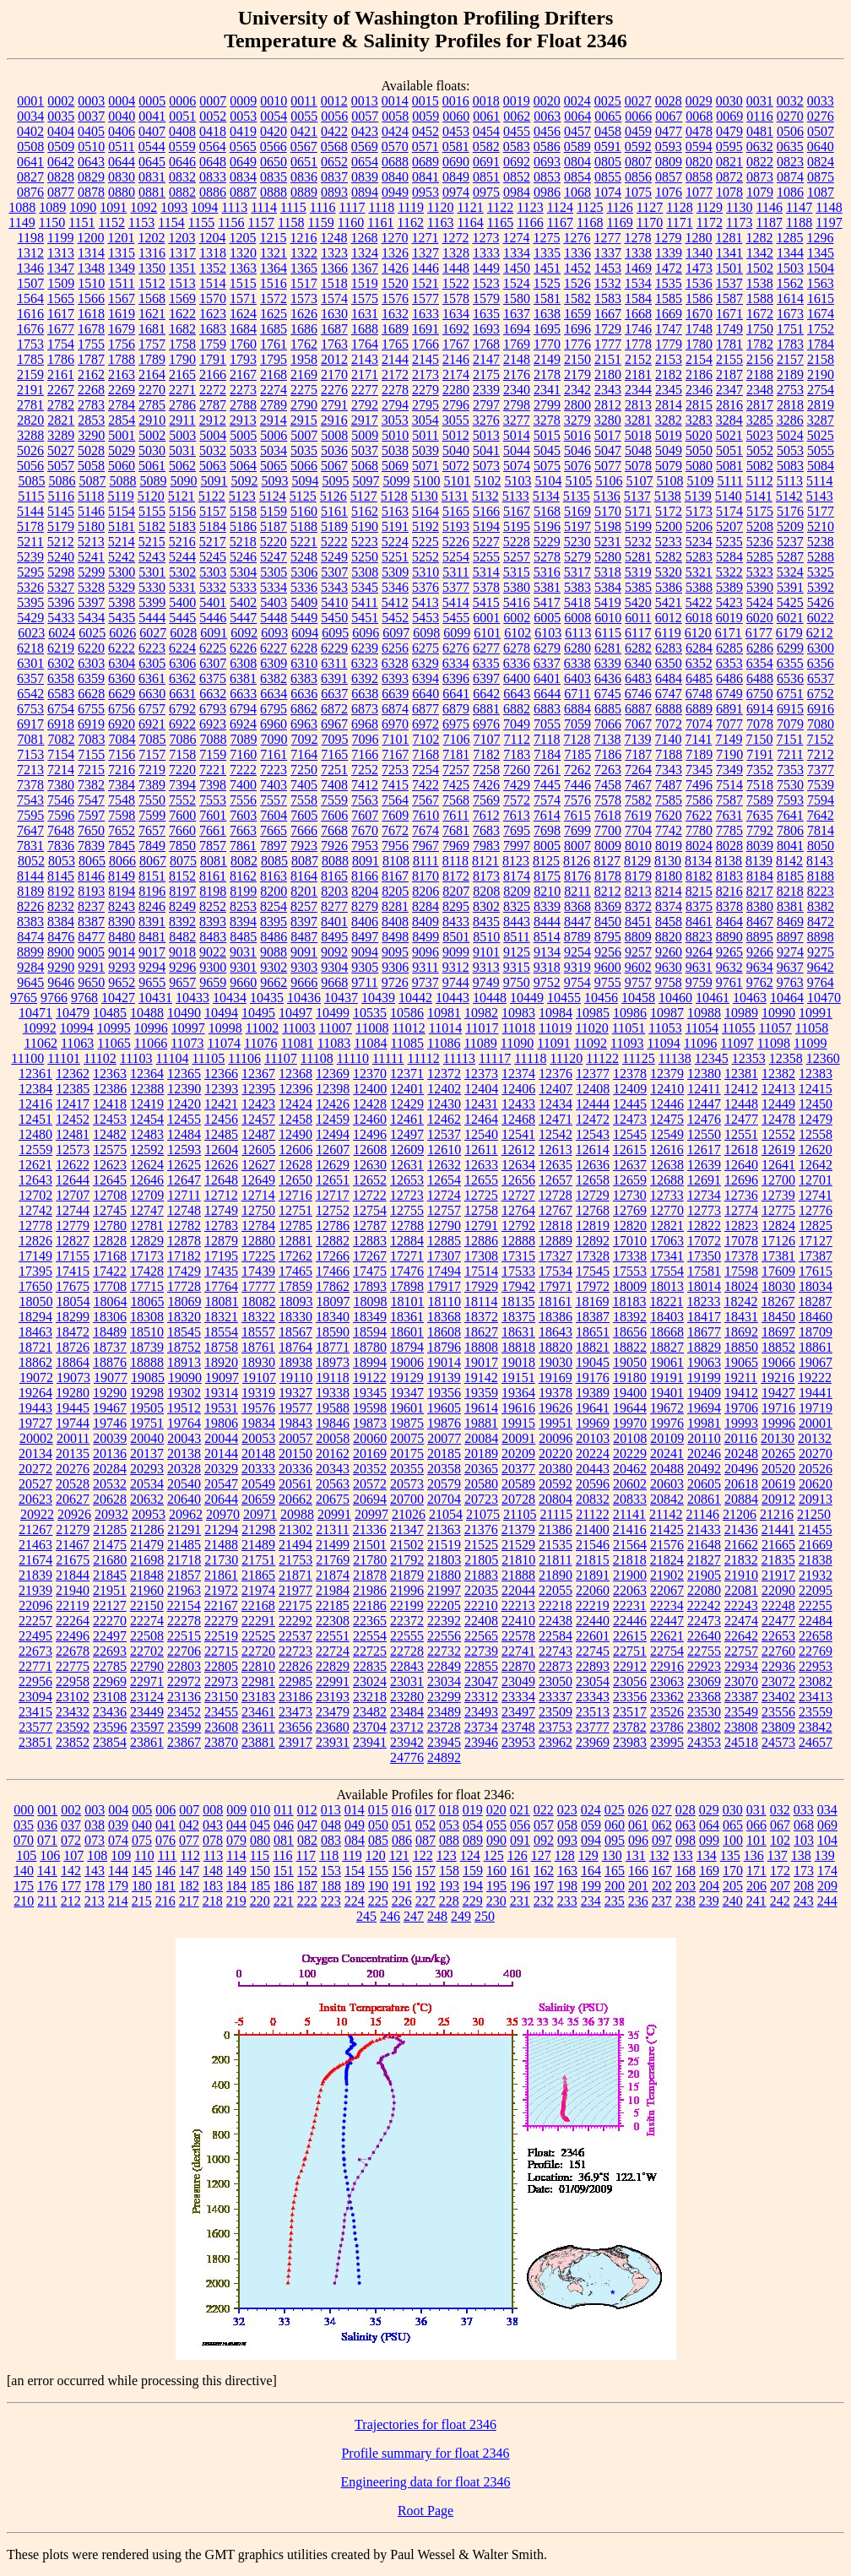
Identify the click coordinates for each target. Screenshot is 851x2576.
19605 (444, 1408)
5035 (303, 450)
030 (733, 1810)
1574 (334, 298)
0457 (577, 131)
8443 (516, 921)
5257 (516, 557)
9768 (84, 997)
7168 (425, 754)
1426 (395, 268)
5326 (30, 587)
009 (236, 1810)
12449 (778, 1104)
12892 (593, 1241)
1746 (638, 329)
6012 (668, 617)
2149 (547, 359)
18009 (630, 1286)
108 (97, 1855)
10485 (110, 1013)
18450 (778, 1317)
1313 (60, 253)
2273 (243, 389)
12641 (778, 1165)
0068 (699, 116)
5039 (425, 450)
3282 (668, 420)
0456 (547, 131)
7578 (607, 800)
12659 (630, 1180)
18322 (258, 1317)
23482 (370, 1712)
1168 (590, 222)
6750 (759, 693)
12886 (481, 1241)
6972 (425, 724)
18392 (630, 1317)
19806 (221, 1423)
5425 (790, 602)
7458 (607, 785)
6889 (699, 709)
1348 (91, 268)
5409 (303, 602)
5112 (759, 481)
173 (804, 1870)
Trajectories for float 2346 (425, 2424)
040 (142, 1825)
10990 (778, 1013)
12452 (72, 1119)
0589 (577, 146)
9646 (60, 982)
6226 (243, 648)
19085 (148, 1377)
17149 (35, 1256)
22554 (370, 1636)
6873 (364, 709)
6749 (729, 693)
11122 (602, 1058)
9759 (699, 982)
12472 (593, 1119)
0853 (547, 177)
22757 (741, 1651)
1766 (425, 344)
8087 (304, 861)
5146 (91, 511)
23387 (741, 1696)
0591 (607, 146)
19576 (258, 1408)
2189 (790, 374)
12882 (333, 1241)
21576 (667, 1544)
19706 (741, 1408)
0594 (699, 146)
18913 (184, 1362)
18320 (184, 1317)
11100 (27, 1058)
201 (638, 1886)
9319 (577, 967)
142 (71, 1870)
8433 (455, 921)
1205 (242, 237)
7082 (61, 739)
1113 (234, 207)
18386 (555, 1317)
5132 (485, 496)
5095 (335, 481)
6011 (638, 617)
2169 (303, 374)
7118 (547, 739)
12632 (444, 1165)
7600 (182, 815)
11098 (773, 1043)
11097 (736, 1043)
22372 (407, 1620)
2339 (486, 389)
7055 (547, 724)
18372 (481, 1317)
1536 (699, 283)
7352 (759, 769)
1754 (60, 344)
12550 (704, 1134)
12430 (444, 1104)
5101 (456, 481)
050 (378, 1825)
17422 (110, 1271)
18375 (518, 1317)
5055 (820, 450)
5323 (759, 572)
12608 (370, 1149)
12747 (147, 1210)
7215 (91, 769)
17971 (555, 1286)
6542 (30, 693)
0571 (425, 146)
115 (259, 1855)
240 (733, 1901)
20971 (260, 1514)
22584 (555, 1636)
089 (473, 1840)
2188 (759, 374)
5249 (334, 557)
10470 (824, 997)
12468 (518, 1119)
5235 (729, 541)
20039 (110, 1438)
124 (470, 1855)
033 (804, 1810)
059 (591, 1825)
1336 (577, 253)
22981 (258, 1681)
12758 (481, 1210)
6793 (212, 709)
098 (685, 1840)
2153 (668, 359)
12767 (555, 1210)
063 (685, 1825)
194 (473, 1886)
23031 (407, 1681)
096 (638, 1840)
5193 (455, 526)
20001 (815, 1423)
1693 (486, 329)
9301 (243, 967)
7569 (486, 800)
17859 (295, 1286)
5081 (729, 465)
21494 (295, 1544)
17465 (295, 1271)
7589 (759, 800)
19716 (778, 1408)
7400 (243, 785)
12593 (184, 1149)
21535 (555, 1544)
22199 (407, 1605)
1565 (60, 298)
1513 (182, 283)
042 (189, 1825)
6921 (151, 724)
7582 (638, 800)
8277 (334, 906)
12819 (593, 1225)
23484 (407, 1712)
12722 (370, 1195)
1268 (363, 237)
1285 (789, 237)
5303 (212, 572)
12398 (333, 1089)
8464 (729, 921)
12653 (407, 1180)
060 (614, 1825)
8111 (426, 861)
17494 (444, 1271)
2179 (577, 374)
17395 (35, 1271)
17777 (258, 1286)
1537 (729, 283)
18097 (333, 1301)
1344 (790, 253)
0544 (151, 146)
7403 (273, 785)
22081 (741, 1590)
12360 (823, 1058)
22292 (295, 1620)
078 (213, 1840)
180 (142, 1886)
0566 (273, 146)
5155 (151, 511)
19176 (593, 1377)
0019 (516, 101)
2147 (486, 359)
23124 (147, 1696)
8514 (547, 937)
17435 (221, 1271)
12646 (147, 1180)
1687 (334, 329)
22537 (295, 1636)
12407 (555, 1089)
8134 (698, 861)
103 (804, 1840)
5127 (363, 496)
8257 (303, 906)
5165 (455, 511)
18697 (778, 1332)
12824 (778, 1225)
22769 (815, 1651)
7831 (30, 845)
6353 (729, 663)
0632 (759, 146)
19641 (593, 1408)
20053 (258, 1438)
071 (47, 1840)
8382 (820, 906)
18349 (370, 1317)
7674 (425, 830)
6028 (183, 633)
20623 (35, 1499)
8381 (790, 906)
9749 (486, 982)
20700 (407, 1499)
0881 (151, 192)
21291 (184, 1529)
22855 (481, 1666)
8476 (60, 937)
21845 (110, 1575)
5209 (790, 526)
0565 (243, 146)
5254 (455, 557)
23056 (630, 1681)
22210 (481, 1605)
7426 (486, 785)
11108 (317, 1058)
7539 (820, 785)
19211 (740, 1377)
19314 (221, 1393)
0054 (273, 116)
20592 (555, 1484)
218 (213, 1901)
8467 (759, 921)
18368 (444, 1317)
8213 (638, 891)
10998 (225, 1028)
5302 (182, 572)
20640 (184, 1499)
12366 (221, 1073)
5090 (183, 481)
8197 (182, 891)
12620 (815, 1149)
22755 (704, 1651)
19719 (815, 1408)
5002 (151, 435)
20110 (703, 1438)
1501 (729, 268)
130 (612, 1855)
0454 (486, 131)
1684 (243, 329)
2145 (425, 359)
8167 (395, 876)
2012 (334, 359)
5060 (121, 465)
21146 (702, 1514)
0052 (212, 116)
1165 (500, 222)
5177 (820, 511)
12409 (630, 1089)
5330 (151, 587)
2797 (486, 405)
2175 (486, 374)
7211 (790, 754)
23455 (221, 1712)
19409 (704, 1393)
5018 (638, 435)
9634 (759, 967)
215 (142, 1901)
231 (520, 1901)
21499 (333, 1544)
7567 (425, 800)
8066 (122, 861)
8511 (516, 937)
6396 (455, 678)
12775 (778, 1210)
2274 (273, 389)
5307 (334, 572)
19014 (444, 1362)
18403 (667, 1317)
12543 (593, 1134)
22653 (778, 1636)
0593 (668, 146)
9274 (790, 952)
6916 (820, 709)
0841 (425, 177)
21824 (667, 1560)
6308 (243, 663)
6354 (759, 663)
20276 (72, 1469)
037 (71, 1825)
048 (331, 1825)
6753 (30, 709)
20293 (147, 1469)
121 (399, 1855)
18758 (221, 1347)
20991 (334, 1514)
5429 (30, 617)
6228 (303, 648)
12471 (555, 1119)
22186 (370, 1605)
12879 (221, 1241)
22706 (184, 1651)
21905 (704, 1575)
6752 (820, 693)
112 (189, 1855)
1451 (547, 268)
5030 (151, 450)
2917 (364, 420)
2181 (638, 374)
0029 (699, 101)
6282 (638, 648)
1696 (577, 329)
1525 (547, 283)
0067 (668, 116)
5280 (607, 557)
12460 (370, 1119)
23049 (518, 1681)
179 (118, 1886)
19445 (72, 1408)
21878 (370, 1575)
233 (567, 1901)
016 (402, 1810)
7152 (819, 739)
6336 (516, 663)
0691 (486, 162)
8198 (212, 891)
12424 (295, 1104)
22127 (110, 1605)
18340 (333, 1317)
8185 (790, 876)
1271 (424, 237)
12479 (815, 1119)
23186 (295, 1696)
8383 (30, 921)
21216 (777, 1514)
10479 (72, 1013)
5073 (486, 465)
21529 (518, 1544)
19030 (555, 1362)
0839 (364, 177)
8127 (607, 861)
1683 (212, 329)
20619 (778, 1484)
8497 (364, 937)
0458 (607, 131)
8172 (455, 876)
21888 (518, 1575)
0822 (759, 162)
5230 (577, 541)
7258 (486, 769)
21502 (407, 1544)
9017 (151, 952)
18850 (741, 1347)
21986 (370, 1590)
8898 (820, 937)
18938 (295, 1362)
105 (26, 1855)
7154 (60, 754)
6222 (121, 648)
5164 (425, 511)
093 (567, 1840)
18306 (110, 1317)
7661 (212, 830)
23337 (555, 1696)
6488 (759, 678)
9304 (334, 967)
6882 (516, 709)
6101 (487, 633)
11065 (113, 1043)
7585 (668, 800)
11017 (481, 1028)
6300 (820, 648)
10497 (295, 1013)
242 (780, 1901)
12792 (518, 1225)
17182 (184, 1256)
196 (520, 1886)
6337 (547, 663)
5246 (243, 557)
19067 (815, 1362)
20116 (740, 1438)
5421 (668, 602)
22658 (815, 1636)
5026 (30, 450)
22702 (147, 1651)
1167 (560, 222)
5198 (607, 526)
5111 (730, 481)
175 (24, 1886)
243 (804, 1901)
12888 (518, 1241)
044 (236, 1825)
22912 (630, 1666)
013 (331, 1810)
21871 (295, 1575)
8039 (759, 845)
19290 (110, 1393)
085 (378, 1840)
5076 (577, 465)
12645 (110, 1180)
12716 (295, 1195)
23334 (518, 1696)
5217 (212, 541)
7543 (30, 800)
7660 (182, 830)
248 (437, 1916)
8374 (668, 906)
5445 (182, 617)
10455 (564, 997)
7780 (699, 830)
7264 (638, 769)
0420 (273, 131)
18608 (444, 1332)
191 (402, 1886)
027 (662, 1810)
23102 (72, 1696)
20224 (593, 1453)
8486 (273, 937)
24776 (407, 1757)
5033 (243, 450)
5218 (243, 541)
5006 (273, 435)
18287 (815, 1301)
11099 (810, 1043)
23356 (630, 1696)
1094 (204, 207)
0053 (243, 116)
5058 (91, 465)
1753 (30, 344)
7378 (30, 785)
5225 (425, 541)
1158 (291, 222)
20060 (370, 1438)
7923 (303, 845)
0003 (91, 101)
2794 (395, 405)
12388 (147, 1089)
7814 (820, 830)
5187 (273, 526)
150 (260, 1870)
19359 (481, 1393)
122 (423, 1855)
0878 (91, 192)
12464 (481, 1119)
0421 (303, 131)
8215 (699, 891)
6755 (91, 709)
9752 (547, 982)
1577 (425, 298)
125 (494, 1855)
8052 (31, 861)
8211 (577, 891)
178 (94, 1886)
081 (284, 1840)
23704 (370, 1727)
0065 (607, 116)
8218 (790, 891)
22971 (147, 1681)
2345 (668, 389)
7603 (243, 815)
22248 (778, 1605)
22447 (667, 1620)
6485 (699, 678)
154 (354, 1870)
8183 (729, 876)
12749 (221, 1210)
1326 (395, 253)
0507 (820, 131)
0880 (121, 192)
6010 (607, 617)
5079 (668, 465)
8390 (121, 921)
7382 (91, 785)
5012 (455, 435)
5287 (790, 557)
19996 (778, 1423)
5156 (182, 511)
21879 (407, 1575)
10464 (787, 997)
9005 (91, 952)
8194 (121, 891)
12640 (741, 1165)
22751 (630, 1651)
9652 (121, 982)
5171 (638, 511)
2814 (668, 405)
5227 (486, 541)
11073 (187, 1043)
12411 (703, 1089)
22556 (444, 1636)
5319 (638, 572)
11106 (244, 1058)
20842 (667, 1499)
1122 (500, 207)
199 (591, 1886)
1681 (151, 329)
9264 (699, 952)
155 (378, 1870)
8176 (577, 876)
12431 (481, 1104)
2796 (455, 405)
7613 (516, 815)
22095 (815, 1590)
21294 (221, 1529)
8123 (515, 861)
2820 (30, 420)
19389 (593, 1393)
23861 (147, 1742)
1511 (121, 283)
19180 (630, 1377)
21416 (630, 1529)
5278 (547, 557)
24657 (815, 1742)
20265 (778, 1453)
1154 (171, 222)
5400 (182, 602)
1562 (790, 283)
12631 (407, 1165)
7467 (638, 785)
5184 (212, 526)
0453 (455, 131)
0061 (486, 116)
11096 (700, 1043)
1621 (151, 313)
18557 (258, 1332)
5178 (30, 526)
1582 (577, 298)
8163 (273, 876)
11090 (517, 1043)
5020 (699, 435)
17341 (667, 1256)
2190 (820, 374)
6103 (547, 633)
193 (449, 1886)
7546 (60, 800)
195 (496, 1886)
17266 (333, 1256)
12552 (778, 1134)
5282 (668, 557)
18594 (370, 1332)
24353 (704, 1742)
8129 (637, 861)
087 (425, 1840)
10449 (527, 997)
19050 (630, 1362)
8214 (668, 891)
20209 (518, 1453)
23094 (35, 1696)
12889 (555, 1241)
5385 (638, 587)
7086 (183, 739)
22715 (221, 1651)
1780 (699, 344)
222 (307, 1901)
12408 (593, 1089)
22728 (407, 1651)
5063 (212, 465)
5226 (455, 541)
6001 (486, 617)
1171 (679, 222)
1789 (151, 359)
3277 (516, 420)
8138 (728, 861)
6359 (91, 678)
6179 (789, 633)
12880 (258, 1241)
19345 (370, 1393)
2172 (395, 374)
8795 (607, 937)
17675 (72, 1286)
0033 (820, 101)
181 (165, 1886)
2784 (121, 405)
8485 (243, 937)
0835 (273, 177)
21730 (221, 1560)
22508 (147, 1636)
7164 (303, 754)
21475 (110, 1544)
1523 (486, 283)
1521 (425, 283)
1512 (151, 283)
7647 (30, 830)
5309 (395, 572)
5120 (151, 496)
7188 (668, 754)
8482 (182, 937)
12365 (184, 1073)
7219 (151, 769)
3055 (455, 420)
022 (544, 1810)
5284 (729, 557)
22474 (741, 1620)
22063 (630, 1590)
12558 (815, 1134)
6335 (486, 663)
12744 (72, 1210)
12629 (333, 1165)
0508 (30, 146)
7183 (516, 754)
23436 (110, 1712)
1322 (303, 253)
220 (260, 1901)
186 (284, 1886)
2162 (91, 374)
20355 (407, 1469)
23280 (407, 1696)
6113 (578, 633)
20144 (221, 1453)
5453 (425, 617)
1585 (668, 298)
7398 (212, 785)
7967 (425, 845)
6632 (212, 693)
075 (142, 1840)
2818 (790, 405)
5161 (334, 511)
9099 (455, 952)
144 (118, 1870)
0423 (364, 131)
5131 (455, 496)
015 (378, 1810)
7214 (60, 769)
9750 (516, 982)
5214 (121, 541)
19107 (259, 1377)
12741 (815, 1195)
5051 (729, 450)
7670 (364, 830)
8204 (364, 891)
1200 (90, 237)
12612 (518, 1149)
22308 (333, 1620)
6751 (790, 693)
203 (685, 1886)
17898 (407, 1286)
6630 (151, 693)
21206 (739, 1514)
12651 (333, 1180)
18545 (184, 1332)
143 (94, 1870)
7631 (729, 815)
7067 (638, 724)
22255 (815, 1605)
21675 (72, 1560)
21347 (407, 1529)
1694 (516, 329)
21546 (593, 1544)
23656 (295, 1727)
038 (94, 1825)
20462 (630, 1469)
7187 (638, 754)
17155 (72, 1256)
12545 (630, 1134)
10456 (601, 997)
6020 (759, 617)
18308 (147, 1317)
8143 (819, 861)
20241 (667, 1453)
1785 (30, 359)
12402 (444, 1089)
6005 (547, 617)
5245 (212, 557)
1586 (699, 298)
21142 (665, 1514)
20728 (518, 1499)
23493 (481, 1712)
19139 (444, 1377)
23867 (184, 1742)
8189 (30, 891)
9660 (243, 982)
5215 (151, 541)
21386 (555, 1529)
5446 (212, 617)
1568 (151, 298)
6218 (30, 648)
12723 (407, 1195)
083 (331, 1840)
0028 (668, 101)
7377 (820, 769)
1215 (272, 237)
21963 (184, 1590)
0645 (151, 162)
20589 (518, 1484)
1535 (668, 283)
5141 (758, 496)
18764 (295, 1347)
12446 (667, 1104)
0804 (577, 162)
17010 (630, 1241)
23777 (593, 1727)
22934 (741, 1666)
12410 (667, 1089)
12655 (481, 1180)
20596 (593, 1484)
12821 (667, 1225)
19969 (593, 1423)
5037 (364, 450)
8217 (759, 891)
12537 (444, 1134)
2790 (303, 405)
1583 (607, 298)
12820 (630, 1225)
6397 (486, 678)
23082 (815, 1681)
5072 (455, 465)
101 (756, 1840)
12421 (221, 1104)
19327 (295, 1393)
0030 (729, 101)
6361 (151, 678)
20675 (333, 1499)
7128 (576, 739)
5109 (699, 481)
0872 (729, 177)
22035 (481, 1590)
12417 (72, 1104)
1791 (212, 359)
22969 (110, 1681)
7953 (364, 845)
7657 (151, 830)
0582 (486, 146)
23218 (370, 1696)
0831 (151, 177)
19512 (184, 1408)
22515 (184, 1636)
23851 (35, 1742)
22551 (333, 1636)
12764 (518, 1210)
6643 (516, 693)
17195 (221, 1256)
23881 (258, 1742)
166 (638, 1870)
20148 (258, 1453)
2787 (212, 405)
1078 (729, 192)
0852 (516, 177)
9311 (425, 967)
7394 (182, 785)
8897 (790, 937)
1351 (182, 268)
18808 (481, 1347)
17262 (295, 1256)
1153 (141, 222)
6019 (729, 617)
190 (378, 1886)
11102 (100, 1058)
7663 (243, 830)
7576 (577, 800)
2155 (729, 359)
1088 (21, 207)
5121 (181, 496)
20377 (518, 1469)
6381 (243, 678)
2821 (60, 420)
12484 (184, 1134)
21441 (778, 1529)
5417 (547, 602)
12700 (778, 1180)
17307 (444, 1256)
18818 (518, 1347)
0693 (547, 162)
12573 (72, 1149)
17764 (221, 1286)
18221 (666, 1301)
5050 (699, 450)
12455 (184, 1119)
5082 (759, 465)
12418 (110, 1104)
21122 (592, 1514)
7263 (607, 769)
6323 (364, 663)
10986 (630, 1013)
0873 (759, 177)
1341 (729, 253)
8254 (273, 906)
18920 (221, 1362)
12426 (333, 1104)
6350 (668, 663)
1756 (121, 344)
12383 (815, 1073)
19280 (72, 1393)
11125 (638, 1058)
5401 (212, 602)
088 (449, 1840)
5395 (30, 602)
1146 (769, 207)
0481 (759, 131)
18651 (593, 1332)
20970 (223, 1514)
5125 (303, 496)
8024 (699, 845)
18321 (221, 1317)
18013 (667, 1286)
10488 (147, 1013)
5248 (303, 557)
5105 (578, 481)
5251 (395, 557)
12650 (295, 1180)
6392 (364, 678)
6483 (638, 678)
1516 (273, 283)
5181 (121, 526)
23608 (221, 1727)
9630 (668, 967)
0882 (182, 192)
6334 (455, 663)
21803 (444, 1560)
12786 (333, 1225)
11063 (77, 1043)
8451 (638, 921)
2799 (547, 405)
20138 (184, 1453)
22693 (110, 1651)
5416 (516, 602)
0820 (699, 162)
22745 (593, 1651)
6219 (60, 648)
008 (213, 1810)
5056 (30, 465)
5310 (425, 572)
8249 (182, 906)
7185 (577, 754)
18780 (370, 1347)
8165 (334, 876)
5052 (759, 450)
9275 (820, 952)
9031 (243, 952)
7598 (121, 815)
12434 (555, 1104)
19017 (481, 1362)
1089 (52, 207)
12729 (593, 1195)
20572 (370, 1484)
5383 (577, 587)
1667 (607, 313)
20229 (630, 1453)
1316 (151, 253)
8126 (576, 861)
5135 (576, 496)
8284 (425, 906)
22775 (72, 1666)
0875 (820, 177)
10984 (555, 1013)
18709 (815, 1332)
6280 (577, 648)
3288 (30, 435)
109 (121, 1855)
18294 (35, 1317)
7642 (820, 815)
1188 (799, 222)
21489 (258, 1544)
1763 (334, 344)
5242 (121, 557)
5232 (638, 541)
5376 (425, 587)
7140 (667, 739)
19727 (35, 1423)
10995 (114, 1028)
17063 (667, 1241)
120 (376, 1855)
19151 (518, 1377)
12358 (786, 1058)
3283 (699, 420)
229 (473, 1901)
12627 (258, 1165)
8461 (699, 921)
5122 (211, 496)
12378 (630, 1073)
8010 (638, 845)
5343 (334, 587)
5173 (699, 511)
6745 (607, 693)
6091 (213, 633)
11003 (298, 1028)
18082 (259, 1301)
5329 (121, 587)
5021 (729, 435)
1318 (212, 253)
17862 (333, 1286)
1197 (829, 222)
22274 (147, 1620)
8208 (486, 891)
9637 (790, 967)
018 (449, 1810)
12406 (518, 1089)
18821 (593, 1347)
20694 (370, 1499)
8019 (668, 845)
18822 (630, 1347)
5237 (790, 541)
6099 (456, 633)
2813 (638, 405)
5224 (395, 541)
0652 (334, 162)
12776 (815, 1210)
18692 (741, 1332)
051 (402, 1825)
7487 (668, 785)
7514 (729, 785)
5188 (303, 526)
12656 (518, 1180)
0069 (729, 116)
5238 (820, 541)
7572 (516, 800)
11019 (555, 1028)
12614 (593, 1149)
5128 (394, 496)
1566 (91, 298)
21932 (815, 1575)
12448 (741, 1104)
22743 (555, 1651)
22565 (481, 1636)
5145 (60, 511)
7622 (699, 815)
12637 (630, 1165)
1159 (320, 222)
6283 (668, 648)
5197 (577, 526)
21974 (258, 1590)
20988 (297, 1514)
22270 (110, 1620)
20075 (407, 1438)
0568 (334, 146)
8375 (699, 906)
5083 (790, 465)
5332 (212, 587)
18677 (704, 1332)
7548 (121, 800)
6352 (699, 663)
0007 (212, 101)
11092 (590, 1043)
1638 (547, 313)
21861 (221, 1575)
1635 (486, 313)
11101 (63, 1058)
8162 (243, 876)
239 (709, 1901)
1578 (455, 298)
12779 (72, 1225)
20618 (741, 1484)
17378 (741, 1256)
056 (520, 1825)
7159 (212, 754)
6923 (212, 724)
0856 (638, 177)
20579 (444, 1484)
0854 (577, 177)
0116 (759, 116)
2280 (455, 389)
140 (24, 1870)
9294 (151, 967)
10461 (712, 997)
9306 (395, 967)
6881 (486, 709)
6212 (819, 633)
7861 (243, 845)
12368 (295, 1073)
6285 (729, 648)
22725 (370, 1651)
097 (662, 1840)
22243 (741, 1605)
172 (780, 1870)
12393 (221, 1089)
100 (733, 1840)
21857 (184, 1575)
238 (685, 1901)
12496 (370, 1134)
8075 (183, 861)
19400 (630, 1393)
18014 (704, 1286)
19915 (518, 1423)
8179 (638, 876)
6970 (395, 724)
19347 (407, 1393)
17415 (72, 1271)
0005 (151, 101)
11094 (663, 1043)
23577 (35, 1727)
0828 (60, 177)
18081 (222, 1301)
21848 (147, 1575)
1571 (243, 298)
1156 (231, 222)
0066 (638, 116)
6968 (364, 724)
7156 (121, 754)
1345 (820, 253)
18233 (703, 1301)
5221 (303, 541)
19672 (667, 1408)
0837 (334, 177)
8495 (334, 937)
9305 (364, 967)
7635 (759, 815)
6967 (334, 724)
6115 (608, 633)
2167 (243, 374)
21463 (35, 1544)
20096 (555, 1438)
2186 (699, 374)
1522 (455, 283)
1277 (607, 237)
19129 (407, 1377)
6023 (31, 633)
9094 (364, 952)
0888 (273, 192)
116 (282, 1855)
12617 (704, 1149)
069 (827, 1825)
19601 (407, 1408)
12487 (258, 1134)
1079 (759, 192)
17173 (147, 1256)
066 (756, 1825)
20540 (184, 1484)
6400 (516, 678)
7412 (364, 785)
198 (567, 1886)
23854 (110, 1742)
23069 (704, 1681)
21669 (815, 1544)
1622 (182, 313)
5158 (243, 511)
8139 (758, 861)
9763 (790, 982)
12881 (295, 1241)
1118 (381, 207)
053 (449, 1825)
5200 (668, 526)
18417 (704, 1317)
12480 (35, 1134)
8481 (151, 937)
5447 (243, 617)
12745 (110, 1210)
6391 (334, 678)
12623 (110, 1165)
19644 (630, 1408)
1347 (60, 268)
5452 (395, 617)
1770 (547, 344)
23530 (704, 1712)
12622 (72, 1165)
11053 (664, 1028)
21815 (593, 1560)
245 (366, 1916)
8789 (577, 937)
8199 (243, 891)
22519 (221, 1636)
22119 (72, 1605)
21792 (407, 1560)
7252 (364, 769)
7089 (243, 739)
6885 (607, 709)
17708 (110, 1286)
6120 (698, 633)
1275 (546, 237)
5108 (669, 481)
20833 (630, 1499)
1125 (590, 207)
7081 (31, 739)
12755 (407, 1210)
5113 (790, 481)
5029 (121, 450)
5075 (547, 465)
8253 (243, 906)
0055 (303, 116)
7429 (516, 785)
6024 (61, 633)
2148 (516, 359)
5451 (364, 617)
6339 (607, 663)
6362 (182, 678)
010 (260, 1810)
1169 (619, 222)
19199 (704, 1377)
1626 (303, 313)
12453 (110, 1119)
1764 (364, 344)
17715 (147, 1286)
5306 (303, 572)
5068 (364, 465)
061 (638, 1825)
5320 (668, 572)
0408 (182, 131)
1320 (243, 253)
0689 (425, 162)
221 (284, 1901)
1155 (201, 222)
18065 (148, 1301)
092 (544, 1840)
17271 (407, 1256)
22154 (184, 1605)
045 (260, 1825)
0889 (303, 192)
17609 (778, 1271)
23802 (704, 1727)
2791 (334, 405)
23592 (72, 1727)
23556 (778, 1712)
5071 (425, 465)
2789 (273, 405)
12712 (221, 1195)
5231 (607, 541)
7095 (335, 739)
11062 (40, 1043)
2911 (182, 420)
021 (520, 1810)
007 (189, 1810)
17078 (741, 1241)
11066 (150, 1043)
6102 (517, 633)
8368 (577, 906)
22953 (815, 1666)
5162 (364, 511)
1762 (303, 344)
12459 (333, 1119)
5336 (303, 587)
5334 (273, 587)
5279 (577, 557)
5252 (425, 557)
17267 (370, 1256)
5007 (303, 435)
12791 (481, 1225)
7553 (212, 800)
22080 (704, 1590)
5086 (61, 481)
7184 (547, 754)
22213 (518, 1605)
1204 (211, 237)
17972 (593, 1286)
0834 (243, 177)
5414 (455, 602)
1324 (364, 253)
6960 (273, 724)
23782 (630, 1727)
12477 (741, 1119)
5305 (273, 572)
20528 (72, 1484)
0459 (638, 131)
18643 (555, 1332)
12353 (749, 1058)
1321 (273, 253)
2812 (607, 405)
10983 (518, 1013)
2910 (151, 420)
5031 (182, 450)
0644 (121, 162)
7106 (456, 739)
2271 (182, 389)
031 (756, 1810)
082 (307, 1840)
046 (284, 1825)
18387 (593, 1317)
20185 (444, 1453)
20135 (72, 1453)
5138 (667, 496)
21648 (704, 1544)
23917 (295, 1742)
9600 (607, 967)
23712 (407, 1727)
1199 (60, 237)
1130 (739, 207)
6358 (60, 678)
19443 (35, 1408)
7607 (364, 815)
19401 (667, 1393)
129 (588, 1855)
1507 (30, 283)
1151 (81, 222)
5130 (424, 496)
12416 (35, 1104)
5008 (334, 435)
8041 (790, 845)
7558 (303, 800)
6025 (92, 633)
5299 (91, 572)
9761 (729, 982)
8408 (395, 921)
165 (614, 1870)
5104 (547, 481)
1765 (395, 344)
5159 (273, 511)
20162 (333, 1453)
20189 (481, 1453)
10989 (741, 1013)
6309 (273, 663)
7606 (334, 815)
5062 (182, 465)
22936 (778, 1666)
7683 (486, 830)
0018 (486, 101)
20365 (481, 1469)
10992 (40, 1028)
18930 (258, 1362)
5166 (486, 511)
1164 (470, 222)
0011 (303, 101)
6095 (335, 633)
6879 (455, 709)
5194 (486, 526)
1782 (759, 344)
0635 (790, 146)
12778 (35, 1225)
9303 (303, 967)
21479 (147, 1544)
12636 (593, 1165)
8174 (516, 876)
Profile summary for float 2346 (425, 2453)
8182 (699, 876)
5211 (30, 541)
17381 (778, 1256)
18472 (72, 1332)
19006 (407, 1362)
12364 (147, 1073)
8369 (607, 906)
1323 (334, 253)
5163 (395, 511)
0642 (60, 162)
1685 (273, 329)
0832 (182, 177)
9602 (638, 967)
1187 (769, 222)
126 (517, 1855)
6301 (30, 663)
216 (165, 1901)
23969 (593, 1742)
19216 (777, 1377)
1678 (91, 329)
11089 (479, 1043)
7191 (759, 754)
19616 (518, 1408)
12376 (555, 1073)
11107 (280, 1058)
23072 (778, 1681)
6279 (547, 648)
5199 (638, 526)
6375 (212, 678)
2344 (638, 389)
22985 (295, 1681)
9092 (334, 952)
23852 (72, 1742)
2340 (516, 389)
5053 (790, 450)
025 (614, 1810)
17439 (258, 1271)
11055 (738, 1028)
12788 (407, 1225)
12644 (72, 1180)
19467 (110, 1408)
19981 (704, 1423)
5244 (182, 557)
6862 (303, 709)
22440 (593, 1620)
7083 (92, 739)
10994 (77, 1028)
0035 (60, 116)
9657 (182, 982)
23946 (481, 1742)
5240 (60, 557)
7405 (303, 785)
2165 (182, 374)
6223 (151, 648)
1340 (699, 253)
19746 (110, 1423)
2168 (273, 374)
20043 (184, 1438)
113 (213, 1855)
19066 (778, 1362)
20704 (444, 1499)
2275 (303, 389)
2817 (759, 405)
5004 (212, 435)
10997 (188, 1028)
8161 (212, 876)
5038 (395, 450)
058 (567, 1825)
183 (213, 1886)
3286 (790, 420)
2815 (699, 405)
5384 (607, 587)
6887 (638, 709)
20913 (815, 1499)
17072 (704, 1241)
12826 (35, 1241)
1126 (619, 207)
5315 (516, 572)
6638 (364, 693)
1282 (758, 237)
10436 (304, 997)
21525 (481, 1544)
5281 (638, 557)
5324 (790, 572)
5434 (91, 617)
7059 (577, 724)
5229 (547, 541)
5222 (334, 541)
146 (165, 1870)
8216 (729, 891)
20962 (186, 1514)
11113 (459, 1058)
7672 (395, 830)
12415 (815, 1089)
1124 (560, 207)
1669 (668, 313)
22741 (518, 1651)
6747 (668, 693)
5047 (607, 450)
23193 (333, 1696)
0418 (212, 131)
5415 (486, 602)
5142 (789, 496)
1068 (577, 192)
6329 (425, 663)
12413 (778, 1089)
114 (236, 1855)
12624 (147, 1165)
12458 (295, 1119)
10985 (593, 1013)
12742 (35, 1210)
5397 (91, 602)
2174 (455, 374)
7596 (60, 815)
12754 (370, 1210)
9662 (273, 982)
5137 (637, 496)
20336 (295, 1469)
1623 (212, 313)
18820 (555, 1347)
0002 (60, 101)
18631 (518, 1332)
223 (331, 1901)
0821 (729, 162)
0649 (243, 162)
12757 (444, 1210)
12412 (741, 1089)
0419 (243, 131)
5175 (759, 511)
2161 (60, 374)
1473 (699, 268)
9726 (395, 982)
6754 (60, 709)
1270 (394, 237)
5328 (91, 587)
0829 (91, 177)
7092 (304, 739)
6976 (486, 724)
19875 (407, 1423)
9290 (60, 967)
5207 (729, 526)
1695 (547, 329)
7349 (729, 769)
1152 (112, 222)
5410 (334, 602)
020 (496, 1810)
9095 (395, 952)
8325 (516, 906)
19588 (333, 1408)
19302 (184, 1393)
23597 (147, 1727)
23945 (444, 1742)
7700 (607, 830)
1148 (829, 207)
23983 (630, 1742)
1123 (530, 207)
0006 (182, 101)
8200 (273, 891)
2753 (790, 389)
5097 (365, 481)
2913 (243, 420)
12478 (778, 1119)
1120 (440, 207)
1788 (121, 359)
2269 (121, 389)
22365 (370, 1620)
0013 (364, 101)
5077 (607, 465)
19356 (444, 1393)
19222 (815, 1377)
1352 (212, 268)
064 (709, 1825)
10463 (750, 997)
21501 (370, 1544)
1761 (273, 344)
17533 (518, 1271)
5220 (273, 541)
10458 (638, 997)
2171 (364, 374)
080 (260, 1840)
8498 (395, 937)
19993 (741, 1423)
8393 (212, 921)
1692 (455, 329)
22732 (444, 1651)
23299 (444, 1696)
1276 (576, 237)
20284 (110, 1469)
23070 (741, 1681)
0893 (334, 192)
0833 (212, 177)
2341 (547, 389)
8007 (577, 845)
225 (378, 1901)
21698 (147, 1560)
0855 (607, 177)
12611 (480, 1149)
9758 (668, 982)
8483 (212, 937)
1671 (729, 313)
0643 (91, 162)
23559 (815, 1712)
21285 (110, 1529)
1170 (650, 222)
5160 (303, 511)
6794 (243, 709)
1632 (395, 313)
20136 (110, 1453)
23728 (444, 1727)
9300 (212, 967)
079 (236, 1840)
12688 (667, 1180)
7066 (607, 724)
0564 (212, 146)
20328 (184, 1469)
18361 (407, 1317)
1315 (121, 253)
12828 (110, 1241)
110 (144, 1855)
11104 (172, 1058)
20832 (593, 1499)
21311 (332, 1529)
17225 (258, 1256)
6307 (212, 663)
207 (780, 1886)
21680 (110, 1560)
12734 (704, 1195)
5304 (243, 572)
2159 (30, 374)
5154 (121, 511)
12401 (407, 1089)
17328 (593, 1256)
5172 (668, 511)
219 (236, 1901)
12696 (741, 1180)
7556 (243, 800)
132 (659, 1855)
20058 (333, 1438)
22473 (704, 1620)
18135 (517, 1301)
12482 (110, 1134)
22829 (333, 1666)
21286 (147, 1529)
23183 (258, 1696)
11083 (333, 1043)
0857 (668, 177)
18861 (815, 1347)
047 (307, 1825)
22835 (370, 1666)
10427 (118, 997)
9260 (668, 952)
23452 (184, 1712)
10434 (230, 997)
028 (685, 1810)
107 (73, 1855)
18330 (295, 1317)
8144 (30, 876)
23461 (258, 1712)
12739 (778, 1195)
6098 (426, 633)
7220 (182, 769)
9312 (455, 967)
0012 (334, 101)
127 (541, 1855)
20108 (630, 1438)
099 (709, 1840)
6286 (759, 648)
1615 (820, 298)
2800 (577, 405)
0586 (547, 146)
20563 (333, 1484)
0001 (30, 101)
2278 (395, 389)
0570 (395, 146)
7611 (455, 815)
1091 (113, 207)
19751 (147, 1423)
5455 (455, 617)
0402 (30, 131)
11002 (262, 1028)
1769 (516, 344)
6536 (790, 678)
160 (496, 1870)
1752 (820, 329)
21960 (147, 1590)
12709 (147, 1195)
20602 (630, 1484)
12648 (221, 1180)
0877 (60, 192)
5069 (395, 465)
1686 (303, 329)
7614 (547, 815)
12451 (35, 1119)
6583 (60, 693)
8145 (60, 876)
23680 (333, 1727)
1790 (182, 359)
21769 (333, 1560)
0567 (303, 146)
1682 (182, 329)
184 (236, 1886)
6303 (91, 663)
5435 (121, 617)
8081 (213, 861)
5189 (334, 526)
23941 (370, 1742)
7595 (30, 815)
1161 (380, 222)
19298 (147, 1393)
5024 (790, 435)
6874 (395, 709)
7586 (699, 800)
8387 (91, 921)
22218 (555, 1605)
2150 (577, 359)
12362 (72, 1073)
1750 (759, 329)
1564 (30, 298)
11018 (518, 1028)
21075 (483, 1514)
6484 (668, 678)
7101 (395, 739)
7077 (729, 724)
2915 (303, 420)
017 (425, 1810)
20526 (815, 1469)
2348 (759, 389)
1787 (91, 359)
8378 (729, 906)
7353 (790, 769)
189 (354, 1886)
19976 (667, 1423)
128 (565, 1855)
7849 (151, 845)
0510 (91, 146)
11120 (566, 1058)
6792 (182, 709)
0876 (30, 192)
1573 (303, 298)
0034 (30, 116)
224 (354, 1901)
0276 (820, 116)
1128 (679, 207)
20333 (258, 1469)
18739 (147, 1347)
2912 (212, 420)
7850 (182, 845)
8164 (303, 876)
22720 (258, 1651)
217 (189, 1901)
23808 (741, 1727)
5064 (243, 465)
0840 (395, 177)
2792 (364, 405)
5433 (60, 617)
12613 (555, 1149)
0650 (273, 162)
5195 (516, 526)
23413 (815, 1696)
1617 (60, 313)
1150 (52, 222)
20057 (295, 1438)
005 (142, 1810)
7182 (486, 754)
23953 (518, 1742)
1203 (181, 237)
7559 (334, 800)
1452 (577, 268)
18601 (407, 1332)
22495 (35, 1636)
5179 (60, 526)
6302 (60, 663)
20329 (221, 1469)
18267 (777, 1301)
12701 (815, 1180)
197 (544, 1886)
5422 (699, 602)
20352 (370, 1469)
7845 (121, 845)
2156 (759, 359)
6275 (425, 648)
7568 (455, 800)
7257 (455, 769)
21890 (555, 1575)
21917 (778, 1575)
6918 (60, 724)
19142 (481, 1377)
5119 (120, 496)
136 (754, 1855)
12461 (407, 1119)
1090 (82, 207)
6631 (182, 693)
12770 (667, 1210)
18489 (110, 1332)
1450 (516, 268)
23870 (221, 1742)
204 (709, 1886)
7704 (638, 830)
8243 (121, 906)
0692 (516, 162)
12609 (407, 1149)
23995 (667, 1742)
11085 (407, 1043)
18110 (444, 1301)
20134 (35, 1453)
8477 (91, 937)
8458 (668, 921)
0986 (547, 192)
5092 (243, 481)
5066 (303, 465)
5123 (242, 496)
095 (614, 1840)
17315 (518, 1256)
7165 (334, 754)
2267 (60, 389)
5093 (274, 481)
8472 (820, 921)
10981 (444, 1013)
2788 (243, 405)
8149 (121, 876)
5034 (273, 450)
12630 (370, 1165)
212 (71, 1901)
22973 (221, 1681)
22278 (184, 1620)
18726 (72, 1347)
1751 (790, 329)
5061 (151, 465)
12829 (147, 1241)
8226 (30, 906)
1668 (638, 313)
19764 (184, 1423)
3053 (395, 420)
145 (142, 1870)
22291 (258, 1620)
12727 (518, 1195)
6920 (121, 724)
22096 (35, 1605)
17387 (815, 1256)
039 (118, 1825)
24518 (741, 1742)
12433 (518, 1104)
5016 (577, 435)
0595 (729, 146)
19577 (295, 1408)
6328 (395, 663)
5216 (182, 541)
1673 (790, 313)
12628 (295, 1165)
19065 (741, 1362)
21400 (593, 1529)
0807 (638, 162)
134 (707, 1855)
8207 (455, 891)
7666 (303, 830)
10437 (341, 997)
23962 (555, 1742)
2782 (60, 405)
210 (24, 1901)
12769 (630, 1210)
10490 (184, 1013)
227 (425, 1901)
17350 (704, 1256)
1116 (323, 207)
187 (307, 1886)
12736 (741, 1195)
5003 (182, 435)
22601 (593, 1636)
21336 (370, 1529)
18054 (73, 1301)
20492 (704, 1469)
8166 (364, 876)
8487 (303, 937)
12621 (35, 1165)
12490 (295, 1134)
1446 (425, 268)
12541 (518, 1134)
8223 (820, 891)
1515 (243, 283)
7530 (790, 785)
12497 (407, 1134)
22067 (667, 1590)
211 (47, 1901)
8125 (546, 861)
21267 (35, 1529)
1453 (607, 268)
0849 (455, 177)
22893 (593, 1666)
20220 (555, 1453)
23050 (555, 1681)
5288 (820, 557)
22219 (593, 1605)
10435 (267, 997)
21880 (444, 1575)
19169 (555, 1377)
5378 (486, 587)
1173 (739, 222)
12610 (444, 1149)
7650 (91, 830)
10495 (258, 1013)
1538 (759, 283)
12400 (370, 1089)
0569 (364, 146)
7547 (91, 800)
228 (449, 1901)
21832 (741, 1560)
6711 (577, 693)
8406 (364, 921)
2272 (212, 389)
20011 (73, 1438)
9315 (516, 967)
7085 (152, 739)
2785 (151, 405)
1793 (243, 359)
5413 (425, 602)
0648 (212, 162)
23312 (481, 1696)
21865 (258, 1575)
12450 (815, 1104)
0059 (425, 116)
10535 (370, 1013)
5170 (607, 511)
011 (283, 1810)
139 (825, 1855)
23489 (444, 1712)
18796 (444, 1347)
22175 (295, 1605)
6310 (303, 663)
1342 (759, 253)
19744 (72, 1423)
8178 (607, 876)
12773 (704, 1210)
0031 (759, 101)
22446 (630, 1620)
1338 (638, 253)
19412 (741, 1393)
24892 (444, 1757)
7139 (637, 739)
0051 (182, 116)
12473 (630, 1119)
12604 (221, 1149)
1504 (820, 268)
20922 (37, 1514)
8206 (425, 891)
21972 (221, 1590)
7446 (577, 785)
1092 (143, 207)
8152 (182, 876)
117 (306, 1855)
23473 (295, 1712)
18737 (110, 1347)
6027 (152, 633)
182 (189, 1886)
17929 (481, 1286)
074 (118, 1840)
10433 (192, 997)
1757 (151, 344)
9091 (303, 952)
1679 (121, 329)
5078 (638, 465)
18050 (36, 1301)
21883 (481, 1575)
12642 (815, 1165)
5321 (699, 572)
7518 (759, 785)
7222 (243, 769)
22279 (221, 1620)
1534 (638, 283)
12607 (333, 1149)
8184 (759, 876)
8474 (30, 937)
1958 (303, 359)
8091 (365, 861)
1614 (790, 298)
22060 (593, 1590)
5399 (151, 602)
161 (520, 1870)
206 (756, 1886)
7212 (820, 754)
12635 (555, 1165)
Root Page (425, 2510)
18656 (630, 1332)
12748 (184, 1210)
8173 (486, 876)
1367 (364, 268)
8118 (455, 861)
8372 (638, 906)
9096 (425, 952)
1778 (638, 344)
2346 (699, 389)
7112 (517, 739)
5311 (455, 572)
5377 (455, 587)
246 (390, 1916)
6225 (212, 648)
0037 (91, 116)
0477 (668, 131)
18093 (296, 1301)
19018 (518, 1362)
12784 (258, 1225)
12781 (147, 1225)
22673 (35, 1651)
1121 (470, 207)
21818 (630, 1560)
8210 (547, 891)
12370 (370, 1073)
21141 (629, 1514)
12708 (110, 1195)
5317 (577, 572)
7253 (395, 769)
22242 (704, 1605)
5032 (212, 450)
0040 (121, 116)
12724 (444, 1195)
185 (260, 1886)
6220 (91, 648)
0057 (364, 116)
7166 (364, 754)
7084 (122, 739)
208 (804, 1886)
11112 (424, 1058)
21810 (518, 1560)
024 (591, 1810)
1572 (273, 298)
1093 (173, 207)
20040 (147, 1438)
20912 (778, 1499)
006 (165, 1810)
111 (167, 1855)
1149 (21, 222)
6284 (699, 648)
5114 (819, 481)
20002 (36, 1438)
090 (496, 1840)
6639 (395, 693)
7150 (758, 739)
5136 (607, 496)
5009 (364, 435)
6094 (304, 633)
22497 (110, 1636)
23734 (481, 1727)
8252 (212, 906)
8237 (91, 906)
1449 (486, 268)
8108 (395, 861)
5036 (334, 450)
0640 (820, 146)
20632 (147, 1499)
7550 (151, 800)
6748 (699, 693)
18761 (258, 1347)
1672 (759, 313)
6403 (577, 678)
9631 (699, 967)
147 (189, 1870)
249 (461, 1916)
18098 (371, 1301)
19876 (444, 1423)
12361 (35, 1073)
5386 (668, 587)
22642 (741, 1636)
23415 (35, 1712)
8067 (152, 861)
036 (47, 1825)
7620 (668, 815)
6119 (667, 633)
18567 (295, 1332)
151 (284, 1870)
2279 (425, 389)
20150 (295, 1453)
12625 (184, 1165)
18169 (592, 1301)
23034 (444, 1681)
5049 (668, 450)
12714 (258, 1195)
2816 (729, 405)
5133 (515, 496)
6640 (425, 693)
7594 (820, 800)
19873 (370, 1423)
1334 (516, 253)
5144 (30, 511)
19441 (815, 1393)
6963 (303, 724)
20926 (74, 1514)
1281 (728, 237)
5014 (516, 435)
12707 (72, 1195)
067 (780, 1825)
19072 (36, 1377)
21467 (72, 1544)
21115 (555, 1514)
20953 (148, 1514)
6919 (91, 724)
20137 (147, 1453)
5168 (547, 511)
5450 (334, 617)
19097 (222, 1377)
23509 (555, 1712)
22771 (35, 1666)
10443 (452, 997)
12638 (667, 1165)
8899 (30, 952)
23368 (704, 1696)
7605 (303, 815)
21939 (35, 1590)
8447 (577, 921)
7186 (607, 754)
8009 (607, 845)
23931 (333, 1742)
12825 (815, 1225)
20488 (667, 1469)
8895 (759, 937)
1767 (455, 344)
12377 (593, 1073)
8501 (455, 937)
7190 (729, 754)
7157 (151, 754)
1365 (303, 268)
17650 (35, 1286)
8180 (668, 876)
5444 (151, 617)
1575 (364, 298)
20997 (371, 1514)
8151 (151, 876)
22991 (333, 1681)
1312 (30, 253)
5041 (486, 450)
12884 (407, 1241)
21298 (258, 1529)
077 (189, 1840)
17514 (481, 1271)
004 (118, 1810)
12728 (555, 1195)
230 (496, 1901)
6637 (334, 693)
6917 (30, 724)
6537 (820, 678)
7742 (668, 830)
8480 (121, 937)
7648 (60, 830)
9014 (121, 952)
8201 (303, 891)
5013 (486, 435)
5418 (577, 602)
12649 (258, 1180)
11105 (208, 1058)
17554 (667, 1271)
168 (685, 1870)
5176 (790, 511)
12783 (221, 1225)
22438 (555, 1620)
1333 (486, 253)
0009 (243, 101)
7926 (334, 845)
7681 (455, 830)
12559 (35, 1149)
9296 (182, 967)
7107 (487, 739)
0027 (638, 101)
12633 (481, 1165)
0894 (364, 192)
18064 (110, 1301)
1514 (212, 283)
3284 (729, 420)
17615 (815, 1271)
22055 (555, 1590)
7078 (759, 724)
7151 (789, 739)
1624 (243, 313)
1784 (820, 344)
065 (733, 1825)
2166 (212, 374)
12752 (333, 1210)
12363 (110, 1073)
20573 (407, 1484)
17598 (741, 1271)
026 (638, 1810)
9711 (364, 982)
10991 (815, 1013)
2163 (121, 374)
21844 (72, 1575)
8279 (364, 906)
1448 (455, 268)
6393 (395, 678)
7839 (91, 845)
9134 (547, 952)
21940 (72, 1590)
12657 (555, 1180)
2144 (395, 359)
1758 (182, 344)
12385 (72, 1089)
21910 (741, 1575)
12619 (778, 1149)
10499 (333, 1013)
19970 (630, 1423)
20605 (704, 1484)
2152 (638, 359)
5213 (91, 541)
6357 (30, 678)
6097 (395, 633)
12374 (518, 1073)
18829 (704, 1347)
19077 (110, 1377)
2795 (425, 405)
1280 (698, 237)
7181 (455, 754)
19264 (35, 1393)
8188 (820, 876)
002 (71, 1810)
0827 (30, 177)
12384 (35, 1089)
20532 (110, 1484)
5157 (212, 511)
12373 (481, 1073)
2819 (820, 405)
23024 (370, 1681)
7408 (334, 785)
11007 (335, 1028)
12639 (704, 1165)
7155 (91, 754)
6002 (516, 617)
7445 (547, 785)
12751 (295, 1210)
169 (709, 1870)
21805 (481, 1560)
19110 (295, 1377)
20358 (444, 1469)
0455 (516, 131)
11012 (408, 1028)
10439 (378, 997)
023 (567, 1810)
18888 (147, 1362)
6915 (790, 709)
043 (213, 1825)
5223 (364, 541)
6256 (395, 648)
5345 (364, 587)
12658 (593, 1180)
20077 (444, 1438)
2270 (151, 389)
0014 (395, 101)
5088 (122, 481)
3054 (425, 420)
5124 (272, 496)
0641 (30, 162)
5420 (638, 602)
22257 (35, 1620)
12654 (444, 1180)
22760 (778, 1651)
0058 (395, 116)
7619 (638, 815)
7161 (273, 754)
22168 (258, 1605)
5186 (243, 526)
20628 (110, 1499)
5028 (91, 450)
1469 (638, 268)
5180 (91, 526)
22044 (518, 1590)
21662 (741, 1544)
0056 (334, 116)
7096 (365, 739)
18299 (72, 1317)
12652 (370, 1180)
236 (638, 1901)
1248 (333, 237)
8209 (516, 891)
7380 (60, 785)
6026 (122, 633)
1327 (425, 253)
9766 (54, 997)
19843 (295, 1423)
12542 (555, 1134)
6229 (334, 648)
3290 (91, 435)
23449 (147, 1712)
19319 (258, 1393)
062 (662, 1825)
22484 (815, 1620)
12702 (35, 1195)
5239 (30, 557)
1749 (729, 329)
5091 (213, 481)
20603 (667, 1484)
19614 (481, 1408)
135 (730, 1855)
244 (827, 1901)
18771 (333, 1347)
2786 (182, 405)
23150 (221, 1696)
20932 (111, 1514)
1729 (607, 329)
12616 (667, 1149)
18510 (147, 1332)
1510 (91, 283)
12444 (593, 1104)
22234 (667, 1605)
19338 (333, 1393)
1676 (30, 329)
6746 (638, 693)
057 (544, 1825)
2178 (547, 374)
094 (591, 1840)
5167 (516, 511)
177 (71, 1886)
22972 (184, 1681)
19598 (370, 1408)
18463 (35, 1332)
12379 (667, 1073)
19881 (481, 1423)
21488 (221, 1544)
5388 (699, 587)
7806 (790, 830)
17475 (370, 1271)
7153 (30, 754)
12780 (110, 1225)
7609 (395, 815)
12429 (407, 1104)
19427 (778, 1393)
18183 (629, 1301)
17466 (333, 1271)
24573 (778, 1742)
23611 (257, 1727)
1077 (699, 192)
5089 (152, 481)
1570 (212, 298)
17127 (815, 1241)
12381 (741, 1073)
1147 (799, 207)
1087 (820, 192)
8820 (668, 937)
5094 (304, 481)
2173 (425, 374)
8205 (395, 891)
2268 (91, 389)
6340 (638, 663)
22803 (184, 1666)
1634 (455, 313)
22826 (295, 1666)
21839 (35, 1575)
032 (780, 1810)
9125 (516, 952)
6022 (820, 617)
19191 (667, 1377)
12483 (147, 1134)
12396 (295, 1089)
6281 (607, 648)
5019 (668, 435)
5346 (395, 587)
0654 (364, 162)
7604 (273, 815)
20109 (667, 1438)
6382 (273, 678)
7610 (425, 815)
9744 (455, 982)
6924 (243, 724)
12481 (72, 1134)
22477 (778, 1620)
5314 (486, 572)
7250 (303, 769)
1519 (364, 283)
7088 (213, 739)
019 (473, 1810)
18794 (407, 1347)
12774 (741, 1210)
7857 (212, 845)
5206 (699, 526)
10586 (407, 1013)
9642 (820, 967)
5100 (426, 481)
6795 (273, 709)
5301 (151, 572)
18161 (555, 1301)
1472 (668, 268)
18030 (778, 1286)
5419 (607, 602)
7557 (273, 800)
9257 (638, 952)
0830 (121, 177)
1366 (334, 268)
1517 (303, 283)
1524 (516, 283)
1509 (60, 283)
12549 (667, 1134)
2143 (364, 359)
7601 (212, 815)
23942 (407, 1742)
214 (118, 1901)
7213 (30, 769)
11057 (774, 1028)
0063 (547, 116)
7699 (577, 830)
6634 (273, 693)
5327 (60, 587)
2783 (91, 405)
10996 (151, 1028)
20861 (704, 1499)
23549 (741, 1712)
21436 (741, 1529)
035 (24, 1825)
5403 (273, 602)
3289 (60, 435)
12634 (518, 1165)
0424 (395, 131)
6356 (820, 663)
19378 (555, 1393)
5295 (30, 572)
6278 (516, 648)
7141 (698, 739)
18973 (333, 1362)
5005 (243, 435)
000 (24, 1810)
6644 (547, 693)
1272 (455, 237)
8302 (486, 906)
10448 (490, 997)
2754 (820, 389)
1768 (486, 344)
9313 (486, 967)
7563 (364, 800)
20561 (295, 1484)
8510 (486, 937)
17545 (593, 1271)
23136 (184, 1696)
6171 (728, 633)
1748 (699, 329)
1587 (729, 298)
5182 (151, 526)
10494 (221, 1013)
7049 (516, 724)
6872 (334, 709)
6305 (151, 663)
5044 (516, 450)
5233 (668, 541)
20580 (481, 1484)
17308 (481, 1256)
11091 (553, 1043)
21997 (444, 1590)
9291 (91, 967)
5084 (820, 465)
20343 (333, 1469)
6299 (790, 648)
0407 (151, 131)
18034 (815, 1286)
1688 (364, 329)
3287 (820, 420)
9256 (607, 952)
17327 (555, 1256)
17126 (778, 1241)
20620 (815, 1484)
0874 (790, 177)
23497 (518, 1712)
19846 (333, 1423)
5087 (92, 481)
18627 (481, 1332)
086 (402, 1840)
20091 (518, 1438)
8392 (182, 921)
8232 (60, 906)
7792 (759, 830)
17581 (704, 1271)
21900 (630, 1575)
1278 (637, 237)
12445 (630, 1104)
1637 (516, 313)
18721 (35, 1347)
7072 (668, 724)
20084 (481, 1438)
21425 (667, 1529)
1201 (120, 237)
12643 (35, 1180)
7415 (395, 785)
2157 (790, 359)
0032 (790, 101)
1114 (264, 207)
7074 (699, 724)
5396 (60, 602)
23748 (518, 1727)
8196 (151, 891)
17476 (407, 1271)
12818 (555, 1225)
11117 (495, 1058)
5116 (61, 496)
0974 (455, 192)
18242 (740, 1301)
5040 (455, 450)
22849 (444, 1666)
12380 (704, 1073)
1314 (91, 253)
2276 (334, 389)
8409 (425, 921)
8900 (60, 952)
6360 (121, 678)
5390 (759, 587)
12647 (184, 1180)
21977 (295, 1590)
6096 (365, 633)
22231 (630, 1605)
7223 (273, 769)
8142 (789, 861)
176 (47, 1886)
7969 (455, 845)
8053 (61, 861)
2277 (364, 389)
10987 (667, 1013)
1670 (699, 313)
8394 (243, 921)
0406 (121, 131)
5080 (699, 465)
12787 (370, 1225)
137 (777, 1855)
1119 (411, 207)
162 (544, 1870)
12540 (481, 1134)
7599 (151, 815)
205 (733, 1886)
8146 (91, 876)
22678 (72, 1651)
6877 (425, 709)
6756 (121, 709)
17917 (444, 1286)
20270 (815, 1453)
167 (662, 1870)
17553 (630, 1271)
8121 (485, 861)
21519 (444, 1544)
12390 (184, 1089)
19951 (555, 1423)
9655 (151, 982)
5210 (820, 526)
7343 (668, 769)
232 (544, 1901)
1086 (790, 192)
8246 (151, 906)
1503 (790, 268)
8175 (547, 876)
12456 (221, 1119)
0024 (577, 101)
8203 (334, 891)
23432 (72, 1712)
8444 (547, 921)
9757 (638, 982)
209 (827, 1886)
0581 (455, 146)
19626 (555, 1408)
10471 (35, 1013)
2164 (151, 374)
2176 (516, 374)
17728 (184, 1286)
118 (329, 1855)
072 (71, 1840)
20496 (741, 1469)
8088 (335, 861)
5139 (698, 496)
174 (827, 1870)
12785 (295, 1225)
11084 (370, 1043)
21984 (333, 1590)
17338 (630, 1256)
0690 (455, 162)
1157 (261, 222)
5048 (638, 450)
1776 (577, 344)
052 (425, 1825)
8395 (273, 921)
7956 (395, 845)
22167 (221, 1605)
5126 (333, 496)
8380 (759, 906)
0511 (121, 146)
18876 (110, 1362)
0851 (486, 177)
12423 (258, 1104)
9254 (577, 952)
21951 (110, 1590)
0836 (303, 177)
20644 (221, 1499)
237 (662, 1901)
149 (236, 1870)
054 (473, 1825)
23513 (593, 1712)
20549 (258, 1484)
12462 (444, 1119)
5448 (273, 617)
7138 (607, 739)
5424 (759, 602)
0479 (729, 131)
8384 (60, 921)
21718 (184, 1560)
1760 (243, 344)
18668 (667, 1332)
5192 (425, 526)
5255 (486, 557)
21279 (72, 1529)
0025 (607, 101)
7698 (547, 830)
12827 (72, 1241)
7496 (699, 785)
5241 (91, 557)
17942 (518, 1286)
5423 (729, 602)
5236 (759, 541)
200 (614, 1886)
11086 (443, 1043)
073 (94, 1840)
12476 (704, 1119)
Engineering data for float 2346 (426, 2482)
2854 (121, 420)
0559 (182, 146)
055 (496, 1825)
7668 (334, 830)
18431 (741, 1317)
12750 (258, 1210)
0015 (425, 101)
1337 (607, 253)
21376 (481, 1529)
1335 (547, 253)
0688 (395, 162)
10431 (155, 997)
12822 (704, 1225)
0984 (516, 192)
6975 (455, 724)
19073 (73, 1377)
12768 (593, 1210)
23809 (778, 1727)
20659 (258, 1499)
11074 (224, 1043)
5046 (577, 450)
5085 (31, 481)
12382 (778, 1073)
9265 (729, 952)
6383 (303, 678)
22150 (147, 1605)
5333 (243, 587)
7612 (486, 815)
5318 (607, 572)
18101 (408, 1301)
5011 (425, 435)
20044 (221, 1438)
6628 (91, 693)
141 (47, 1870)
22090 (778, 1590)
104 (827, 1840)
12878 (184, 1241)
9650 (91, 982)
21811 (555, 1560)
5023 (759, 435)
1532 (607, 283)
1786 (60, 359)
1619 (121, 313)
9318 (547, 967)
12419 (147, 1104)
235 (614, 1901)
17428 (147, 1271)
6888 (668, 709)
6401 (547, 678)
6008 (577, 617)
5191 (395, 526)
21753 (295, 1560)
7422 (425, 785)
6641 (455, 693)
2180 (607, 374)
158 (449, 1870)
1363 (243, 268)
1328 (455, 253)
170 (733, 1870)
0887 (243, 192)
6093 (274, 633)
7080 (820, 724)
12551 (741, 1134)
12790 (444, 1225)
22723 (295, 1651)
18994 (370, 1362)
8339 (547, 906)
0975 (486, 192)
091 (520, 1840)
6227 (273, 648)
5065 (273, 465)
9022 (212, 952)
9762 (759, 982)
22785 (110, 1666)
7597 (91, 815)
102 (780, 1840)
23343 (593, 1696)
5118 (91, 496)
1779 (668, 344)
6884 (577, 709)
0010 (273, 101)
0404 (60, 131)
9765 (23, 997)
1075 (638, 192)
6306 (182, 663)
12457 (258, 1119)
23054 (593, 1681)
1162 (411, 222)
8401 (334, 921)
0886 (212, 192)
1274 (515, 237)
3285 (759, 420)
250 (484, 1916)
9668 (334, 982)
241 (756, 1901)
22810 (258, 1666)
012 (307, 1810)
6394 (425, 678)
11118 (530, 1058)
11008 (371, 1028)
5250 (364, 557)
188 (331, 1886)
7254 (425, 769)
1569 (182, 298)
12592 (147, 1149)
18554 (221, 1332)
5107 (639, 481)
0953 (425, 192)
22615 (630, 1636)
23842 (815, 1727)
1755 (91, 344)
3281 (638, 420)
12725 (481, 1195)
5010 (395, 435)
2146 (455, 359)
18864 (72, 1362)
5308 (364, 572)
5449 (303, 617)
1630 (334, 313)
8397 (303, 921)
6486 (729, 678)
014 (354, 1810)
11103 (136, 1058)
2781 (30, 405)
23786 (667, 1727)
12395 (258, 1089)
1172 (710, 222)
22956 (35, 1681)
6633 (243, 693)
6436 (607, 678)
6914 (759, 709)
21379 (518, 1529)
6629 (121, 693)
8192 (60, 891)
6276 (455, 648)
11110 (353, 1058)
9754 (577, 982)
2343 (607, 389)
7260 (516, 769)
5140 (728, 496)
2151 (607, 359)
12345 (712, 1058)
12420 (184, 1104)
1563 (820, 283)
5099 (395, 481)
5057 (60, 465)
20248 (741, 1453)
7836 (60, 845)
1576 (395, 298)
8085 (274, 861)
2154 (699, 359)
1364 (273, 268)
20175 (407, 1453)
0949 (395, 192)
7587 (729, 800)
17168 (110, 1256)
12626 (221, 1165)
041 (165, 1825)
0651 (303, 162)
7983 (486, 845)
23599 (184, 1727)
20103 (593, 1438)
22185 (333, 1605)
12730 (630, 1195)
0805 (607, 162)
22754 (667, 1651)
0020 (547, 101)
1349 (121, 268)
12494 (333, 1134)
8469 (790, 921)
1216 (303, 237)
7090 (274, 739)
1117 (352, 207)
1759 (212, 344)
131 (636, 1855)
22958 (72, 1681)
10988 (704, 1013)
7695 (516, 830)
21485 (184, 1544)
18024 (741, 1286)
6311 (334, 663)
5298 (60, 572)
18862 (35, 1362)
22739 (481, 1651)
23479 (333, 1712)
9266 (759, 952)
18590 (333, 1332)
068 (804, 1825)
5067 (334, 465)
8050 (820, 845)
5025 (820, 435)
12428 (370, 1104)
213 (94, 1901)
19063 (704, 1362)
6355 (790, 663)
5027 (60, 450)
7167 (395, 754)
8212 (607, 891)
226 (402, 1901)
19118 (332, 1377)
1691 (425, 329)
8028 (729, 845)
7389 (151, 785)
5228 (516, 541)
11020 (591, 1028)
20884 (741, 1499)
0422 (334, 131)
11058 (811, 1028)
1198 (31, 237)
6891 (729, 709)
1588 (759, 298)
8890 (729, 937)
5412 (395, 602)
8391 (151, 921)
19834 (258, 1423)
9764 (820, 982)
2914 (273, 420)
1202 (151, 237)
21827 (704, 1560)
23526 (667, 1712)
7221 (212, 769)
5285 (759, 557)
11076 (260, 1043)
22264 (72, 1620)
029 (709, 1810)
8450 (607, 921)
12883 (370, 1241)
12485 (221, 1134)
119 (351, 1855)
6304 (121, 663)
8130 (667, 861)
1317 (182, 253)
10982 (481, 1013)
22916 (667, 1666)
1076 (668, 192)
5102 (487, 481)
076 (165, 1840)
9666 (303, 982)
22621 (667, 1636)
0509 (60, 146)
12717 (333, 1195)
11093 (626, 1043)
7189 (699, 754)
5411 (364, 602)
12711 (183, 1195)
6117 (638, 633)
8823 (699, 937)
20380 (555, 1469)
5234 (699, 541)
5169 (577, 511)
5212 (60, 541)
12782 (184, 1225)
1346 (30, 268)
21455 (815, 1529)
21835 (778, 1560)
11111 (388, 1058)
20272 (35, 1469)
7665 (273, 830)
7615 (577, 815)
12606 (295, 1149)
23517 (630, 1712)
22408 (481, 1620)
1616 (30, 313)
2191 (30, 389)
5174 (729, 511)
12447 (704, 1104)
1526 (577, 283)
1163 (440, 222)
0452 (425, 131)
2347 (729, 389)
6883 (547, 709)
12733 (667, 1195)
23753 (555, 1727)
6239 (364, 648)
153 (331, 1870)
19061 (667, 1362)
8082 (243, 861)
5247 (273, 557)
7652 (121, 830)
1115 (293, 207)
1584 (638, 298)
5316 (547, 572)
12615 (630, 1149)
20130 (777, 1438)
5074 (516, 465)
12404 (481, 1089)
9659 (212, 982)
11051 (628, 1028)
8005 (547, 845)
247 (414, 1916)
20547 (221, 1484)
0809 (668, 162)
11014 (445, 1028)
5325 (820, 572)
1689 (395, 329)
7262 (577, 769)
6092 (243, 633)
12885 (444, 1241)
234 (591, 1901)
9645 (30, 982)
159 (473, 1870)
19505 (147, 1408)
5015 (547, 435)
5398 (121, 602)
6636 (303, 693)
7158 (182, 754)
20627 (72, 1499)
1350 (151, 268)
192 (425, 1886)
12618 (741, 1149)
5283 (699, 557)
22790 (147, 1666)
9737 (425, 982)
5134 (546, 496)
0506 (790, 131)
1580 (516, 298)
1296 (819, 237)
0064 (577, 116)
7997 (516, 845)
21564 (630, 1544)
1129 (710, 207)
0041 (151, 116)
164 (591, 1870)
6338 (577, 663)
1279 (667, 237)
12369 (333, 1073)
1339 (668, 253)
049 (354, 1825)
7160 (243, 754)
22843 (407, 1666)
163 (567, 1870)
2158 (820, 359)
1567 (121, 298)
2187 (729, 374)
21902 (667, 1575)
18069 (185, 1301)
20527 (35, 1484)
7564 (395, 800)
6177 (758, 633)
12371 (407, 1073)
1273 (485, 237)
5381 (547, 587)
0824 (820, 162)
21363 (444, 1529)
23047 (481, 1681)
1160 (351, 222)
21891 (593, 1575)
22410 (518, 1620)
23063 (667, 1681)
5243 (151, 557)
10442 (415, 997)
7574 (547, 800)
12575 (110, 1149)
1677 (60, 329)
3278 (547, 420)
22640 (704, 1636)
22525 (258, 1636)
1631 (364, 313)
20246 (704, 1453)
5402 (243, 602)
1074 (607, 192)
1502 (759, 268)
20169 (370, 1453)
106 (50, 1855)
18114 (480, 1301)
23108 (110, 1696)
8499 (425, 937)
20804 (555, 1499)
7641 (790, 815)
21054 (446, 1514)
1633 (425, 313)
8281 (395, 906)
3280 (607, 420)
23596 (110, 1727)
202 (662, 1886)
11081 (296, 1043)
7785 (729, 830)
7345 (699, 769)
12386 (110, 1089)
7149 (728, 739)
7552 (182, 800)
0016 (455, 101)
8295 (455, 906)
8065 (92, 861)
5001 (121, 435)
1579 (486, 298)
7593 (790, 800)
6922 (182, 724)
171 (756, 1870)
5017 (607, 435)
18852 (778, 1347)
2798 (516, 405)
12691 (704, 1180)
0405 (91, 131)
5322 (729, 572)
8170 (425, 876)
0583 (516, 146)
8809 (638, 937)
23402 (778, 1696)
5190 (364, 526)
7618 (607, 815)
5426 (820, 602)
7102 (426, 739)
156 (402, 1870)
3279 (577, 420)
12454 (147, 1119)
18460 (815, 1317)
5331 (182, 587)
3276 (486, 420)
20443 (593, 1469)
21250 (814, 1514)
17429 (184, 1271)
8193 (91, 891)
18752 (184, 1347)
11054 (702, 1028)
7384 (121, 785)
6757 (151, 709)
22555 (407, 1636)
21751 (258, 1560)
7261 (547, 769)
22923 (704, 1666)
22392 (444, 1620)
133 (683, 1855)
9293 (121, 967)
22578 (518, 1636)
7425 (455, 785)
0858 (699, 177)
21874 (333, 1575)
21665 (778, 1544)
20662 (295, 1499)
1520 (395, 283)
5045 (547, 450)
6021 (790, 617)
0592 (638, 146)
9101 (486, 952)
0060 (455, 116)
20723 (481, 1499)
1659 (577, 313)
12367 (258, 1073)
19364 (518, 1393)
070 (24, 1840)
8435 (486, 921)
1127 (650, 207)
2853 (91, 420)
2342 (577, 389)
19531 (221, 1408)
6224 (182, 648)
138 (801, 1855)
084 (354, 1840)
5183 (182, 526)
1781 (729, 344)
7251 (334, 769)
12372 (444, 1073)
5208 (759, 526)
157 (425, 1870)
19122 (370, 1377)
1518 (334, 283)
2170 (334, 374)
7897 (273, 845)
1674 (820, 313)
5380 (516, 587)
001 (47, 1810)
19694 (704, 1408)
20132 (815, 1438)
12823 (741, 1225)
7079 (790, 724)
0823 (790, 162)
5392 (820, 587)
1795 (273, 359)
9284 (30, 967)
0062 (516, 116)
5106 (608, 481)
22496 (72, 1636)
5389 (729, 587)
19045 (593, 1362)
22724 (333, 1651)
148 (213, 1870)
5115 (31, 496)
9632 (729, 967)
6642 (486, 693)
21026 (409, 1514)
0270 (790, 116)
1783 (790, 344)
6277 (486, 648)
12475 (667, 1119)
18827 (667, 1347)
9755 (607, 982)
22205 (444, 1605)
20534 (147, 1484)
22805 (221, 1666)
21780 (370, 1560)
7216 (121, 769)
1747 (668, 329)
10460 (675, 997)
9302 (273, 967)
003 (94, 1810)
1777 (607, 344)
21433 (704, 1529)
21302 (295, 1529)
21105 (519, 1514)
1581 (547, 298)
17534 (555, 1271)
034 (827, 1810)
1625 (273, 313)
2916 (334, 420)
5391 (790, 587)
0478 (699, 131)
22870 (518, 1666)
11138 (675, 1058)
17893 (370, 1286)
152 (307, 1870)
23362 (667, 1696)
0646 (182, 162)
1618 (91, 313)
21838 (815, 1560)
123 (446, 1855)
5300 (121, 572)
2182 (668, 374)
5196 (547, 526)
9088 (273, 952)
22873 (555, 1666)
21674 (35, 1560)
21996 (407, 1590)
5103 (517, 481)
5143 (819, 496)
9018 (182, 952)
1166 (530, 222)
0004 (121, 101)
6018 (699, 617)
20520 (778, 1469)
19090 (185, 1377)
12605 (258, 1149)
